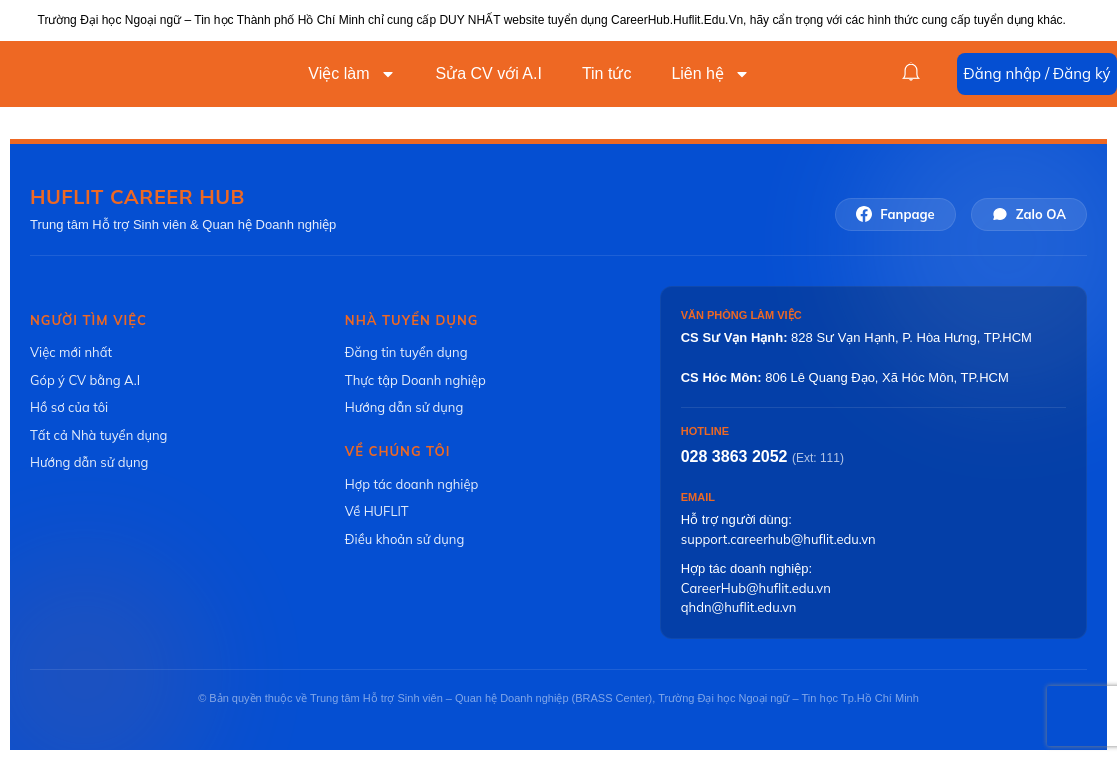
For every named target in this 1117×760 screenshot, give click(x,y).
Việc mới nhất (71, 352)
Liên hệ (710, 74)
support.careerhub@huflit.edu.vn (778, 539)
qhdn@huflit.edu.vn (739, 607)
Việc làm (351, 74)
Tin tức (607, 73)
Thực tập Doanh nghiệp (415, 380)
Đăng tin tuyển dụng (406, 352)
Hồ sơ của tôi (69, 407)
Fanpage (895, 214)
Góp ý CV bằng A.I (85, 380)
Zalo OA (1029, 214)
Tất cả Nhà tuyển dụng (98, 435)
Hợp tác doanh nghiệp (411, 484)
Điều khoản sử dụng (404, 539)
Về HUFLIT (377, 511)
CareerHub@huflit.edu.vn (756, 588)
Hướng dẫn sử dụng (89, 462)
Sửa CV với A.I (489, 73)
